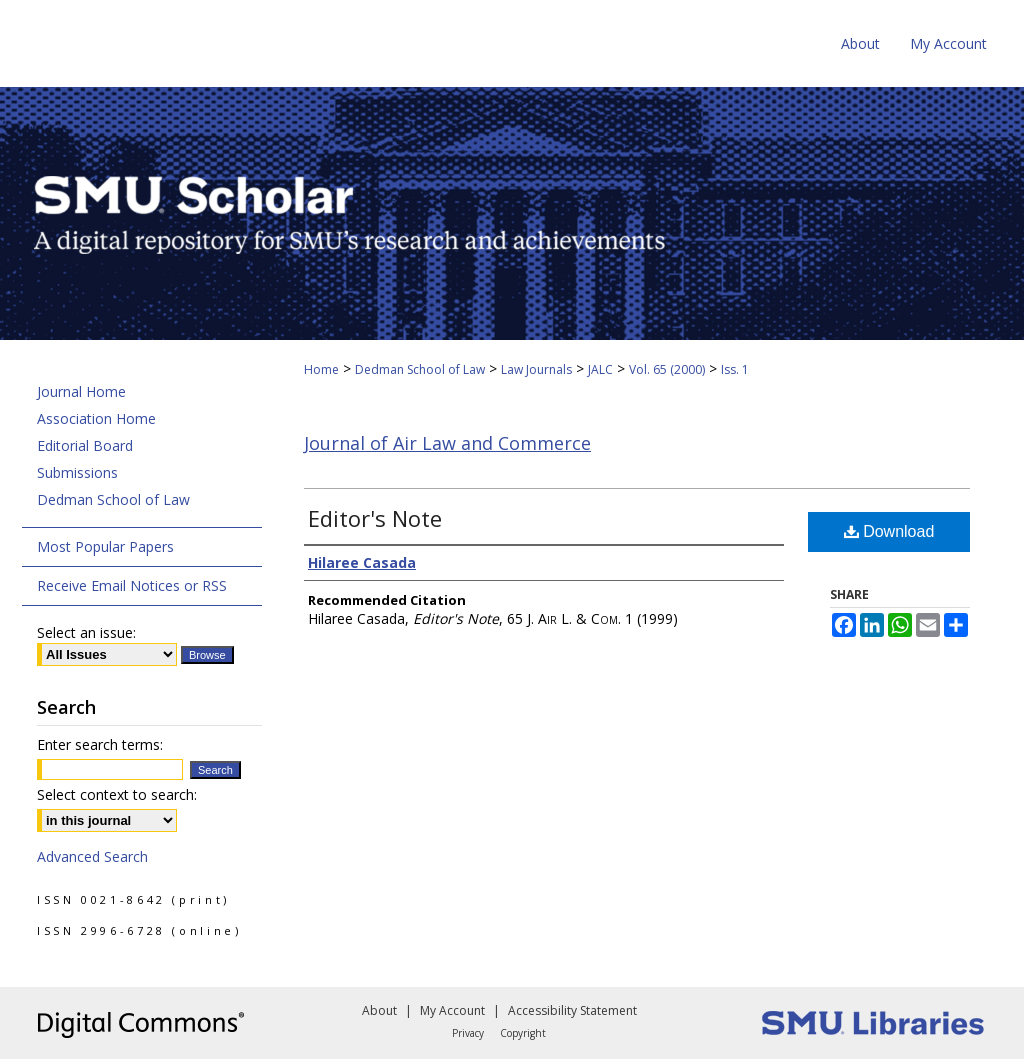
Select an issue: (86, 632)
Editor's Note (375, 518)
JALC (600, 369)
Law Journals (536, 369)
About (379, 1010)
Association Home (96, 418)
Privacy (468, 1033)
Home (321, 369)
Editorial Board (85, 445)
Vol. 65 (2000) (667, 369)
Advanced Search (92, 856)
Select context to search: (117, 794)
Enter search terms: (100, 744)
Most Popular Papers (105, 546)
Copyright (523, 1033)
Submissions (77, 472)
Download (889, 531)
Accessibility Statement (572, 1010)
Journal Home (81, 391)
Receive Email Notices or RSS (132, 585)
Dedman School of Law (420, 369)
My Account (452, 1010)
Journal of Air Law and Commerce (447, 443)
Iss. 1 (735, 369)
